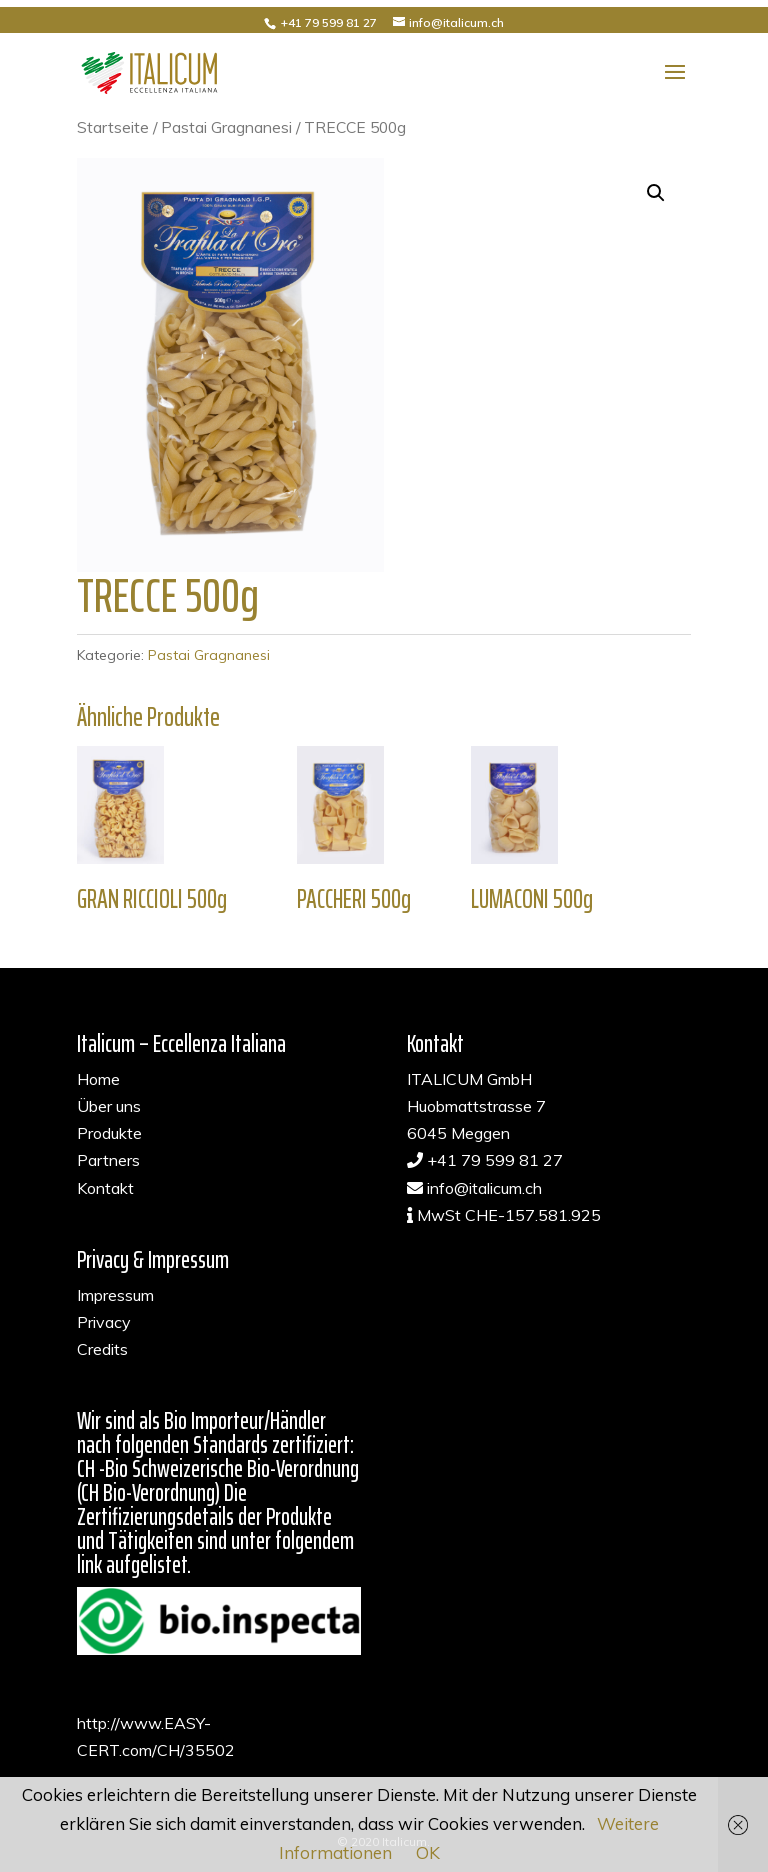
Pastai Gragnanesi (226, 127)
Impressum (115, 1295)
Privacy (104, 1322)
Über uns (109, 1106)
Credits (102, 1349)
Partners (108, 1160)
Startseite (113, 127)
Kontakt (105, 1188)
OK (428, 1852)
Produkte (109, 1133)
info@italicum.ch (484, 1188)
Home (98, 1079)
